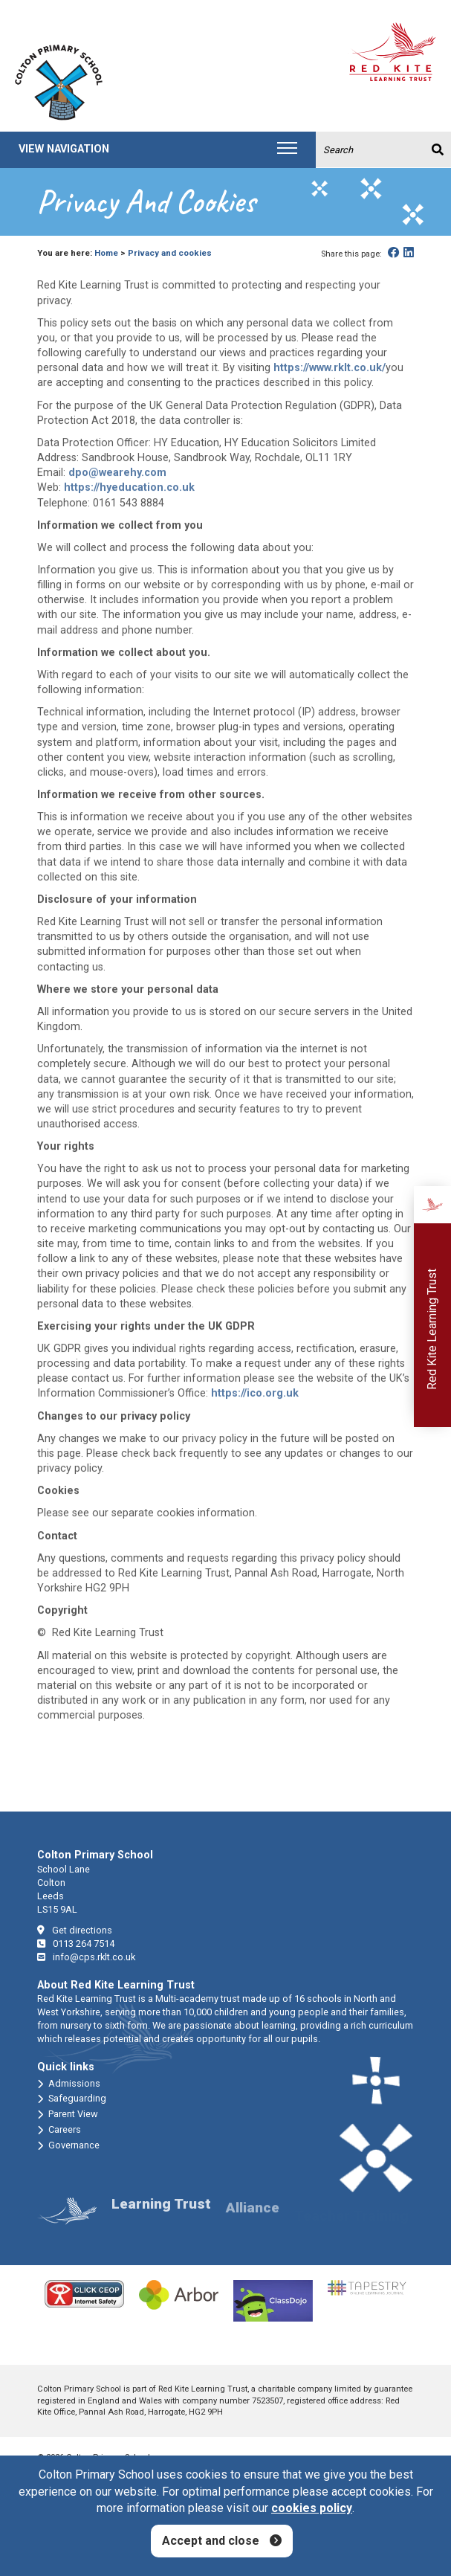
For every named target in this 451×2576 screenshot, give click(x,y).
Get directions (74, 1930)
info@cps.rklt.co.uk (86, 1956)
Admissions (68, 2084)
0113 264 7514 (75, 1943)
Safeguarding (71, 2099)
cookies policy (311, 2508)
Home (106, 253)
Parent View (67, 2114)
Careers (59, 2130)
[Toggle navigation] (287, 149)
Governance (68, 2145)
